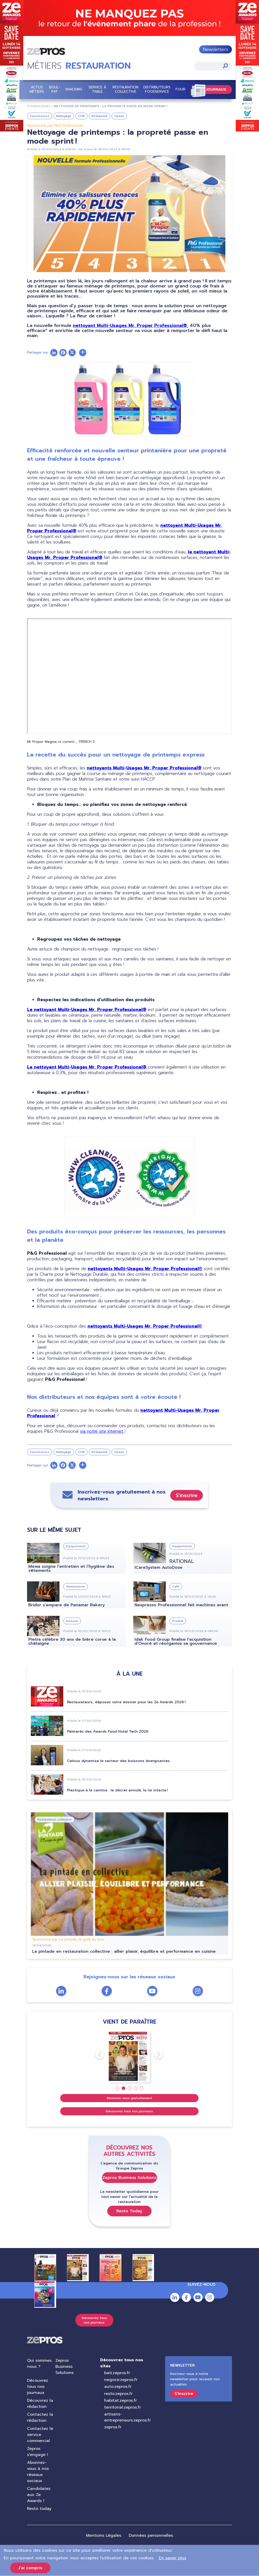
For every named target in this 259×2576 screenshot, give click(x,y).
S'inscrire (186, 1495)
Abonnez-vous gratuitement (129, 2098)
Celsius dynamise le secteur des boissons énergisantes (118, 1761)
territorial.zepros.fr (122, 2407)
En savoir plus (172, 2558)
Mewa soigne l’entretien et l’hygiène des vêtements (71, 1568)
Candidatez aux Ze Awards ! (39, 2495)
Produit (177, 1621)
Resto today (39, 2509)
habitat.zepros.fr (120, 2400)
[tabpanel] (129, 2056)
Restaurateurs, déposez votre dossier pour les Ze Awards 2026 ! (126, 1702)
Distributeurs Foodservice (156, 89)
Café (175, 1586)
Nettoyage (63, 116)
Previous (95, 2054)
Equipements (76, 1546)
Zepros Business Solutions (129, 2178)
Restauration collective (125, 89)
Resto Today (129, 2211)
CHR (81, 116)
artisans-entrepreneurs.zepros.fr (127, 2417)
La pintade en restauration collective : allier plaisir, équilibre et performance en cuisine (124, 1951)
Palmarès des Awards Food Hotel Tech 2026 (107, 1731)
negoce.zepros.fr (120, 2380)
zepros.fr (112, 2427)
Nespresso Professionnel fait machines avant (181, 1605)
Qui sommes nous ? (39, 2363)
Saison (119, 116)
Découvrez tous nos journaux (129, 2111)
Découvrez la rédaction (40, 2404)
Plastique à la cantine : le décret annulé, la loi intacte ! (117, 1790)
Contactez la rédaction (40, 2418)
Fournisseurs (39, 116)
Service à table (97, 89)
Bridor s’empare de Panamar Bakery (66, 1605)
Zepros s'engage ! (37, 2452)
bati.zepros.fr (117, 2373)
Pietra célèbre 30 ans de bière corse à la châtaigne (72, 1641)
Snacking (73, 89)
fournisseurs (38, 106)
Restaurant (99, 116)
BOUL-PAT (54, 89)
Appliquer (225, 66)
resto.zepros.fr (118, 2394)
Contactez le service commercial (40, 2435)
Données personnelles (151, 2535)
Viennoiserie (75, 1586)
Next (154, 2054)
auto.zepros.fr (118, 2387)
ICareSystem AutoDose (158, 1567)
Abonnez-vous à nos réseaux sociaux (38, 2471)
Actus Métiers (37, 89)
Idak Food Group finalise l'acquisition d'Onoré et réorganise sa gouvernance (176, 1641)
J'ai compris (30, 2568)
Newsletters (215, 49)
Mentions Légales (103, 2535)
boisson (72, 1621)
